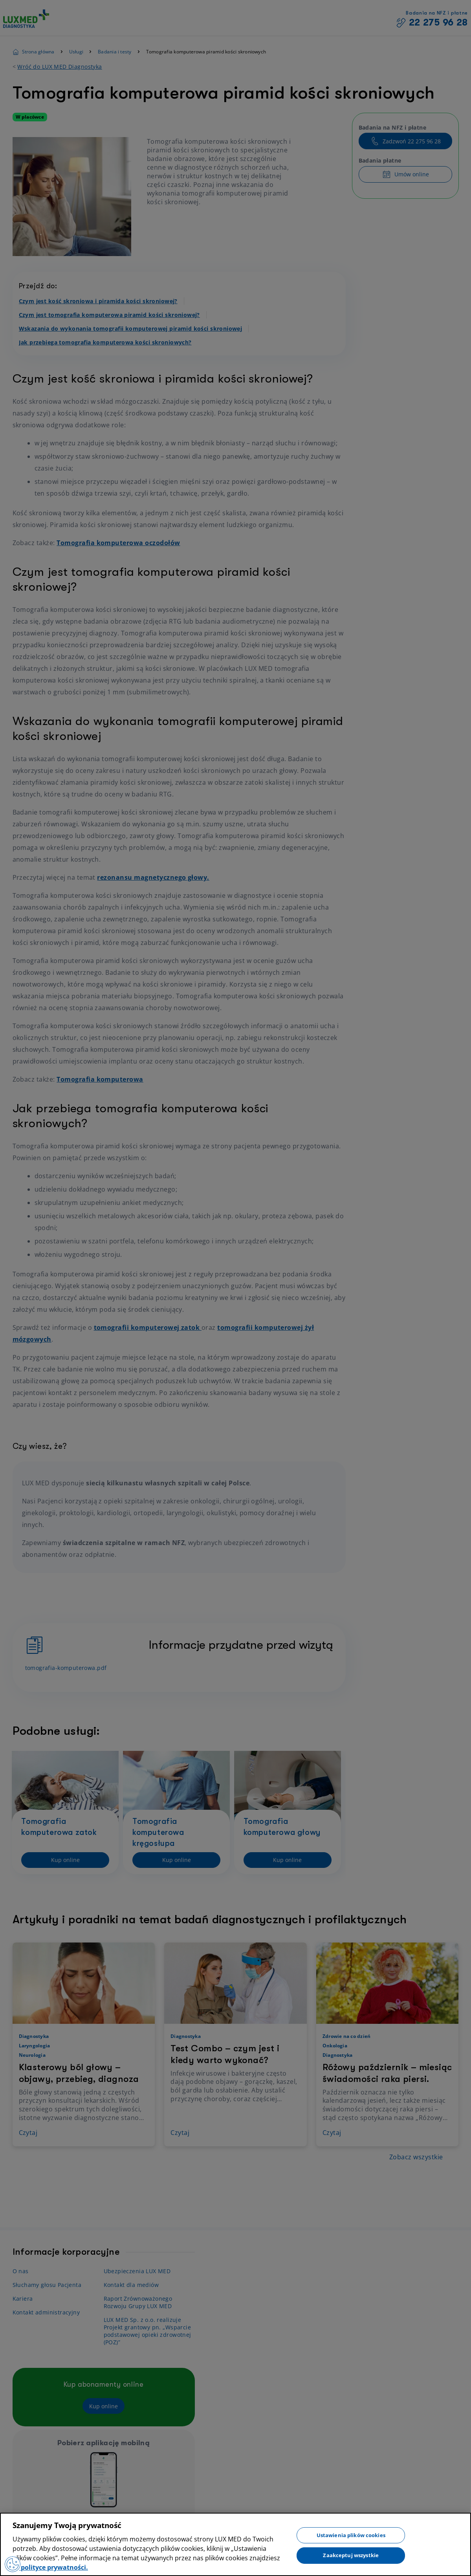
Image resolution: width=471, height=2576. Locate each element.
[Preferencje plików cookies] (12, 2564)
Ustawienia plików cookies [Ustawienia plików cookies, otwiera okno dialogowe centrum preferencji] (351, 2534)
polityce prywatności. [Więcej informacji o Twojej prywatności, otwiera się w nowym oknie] (53, 2567)
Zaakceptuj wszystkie (351, 2555)
